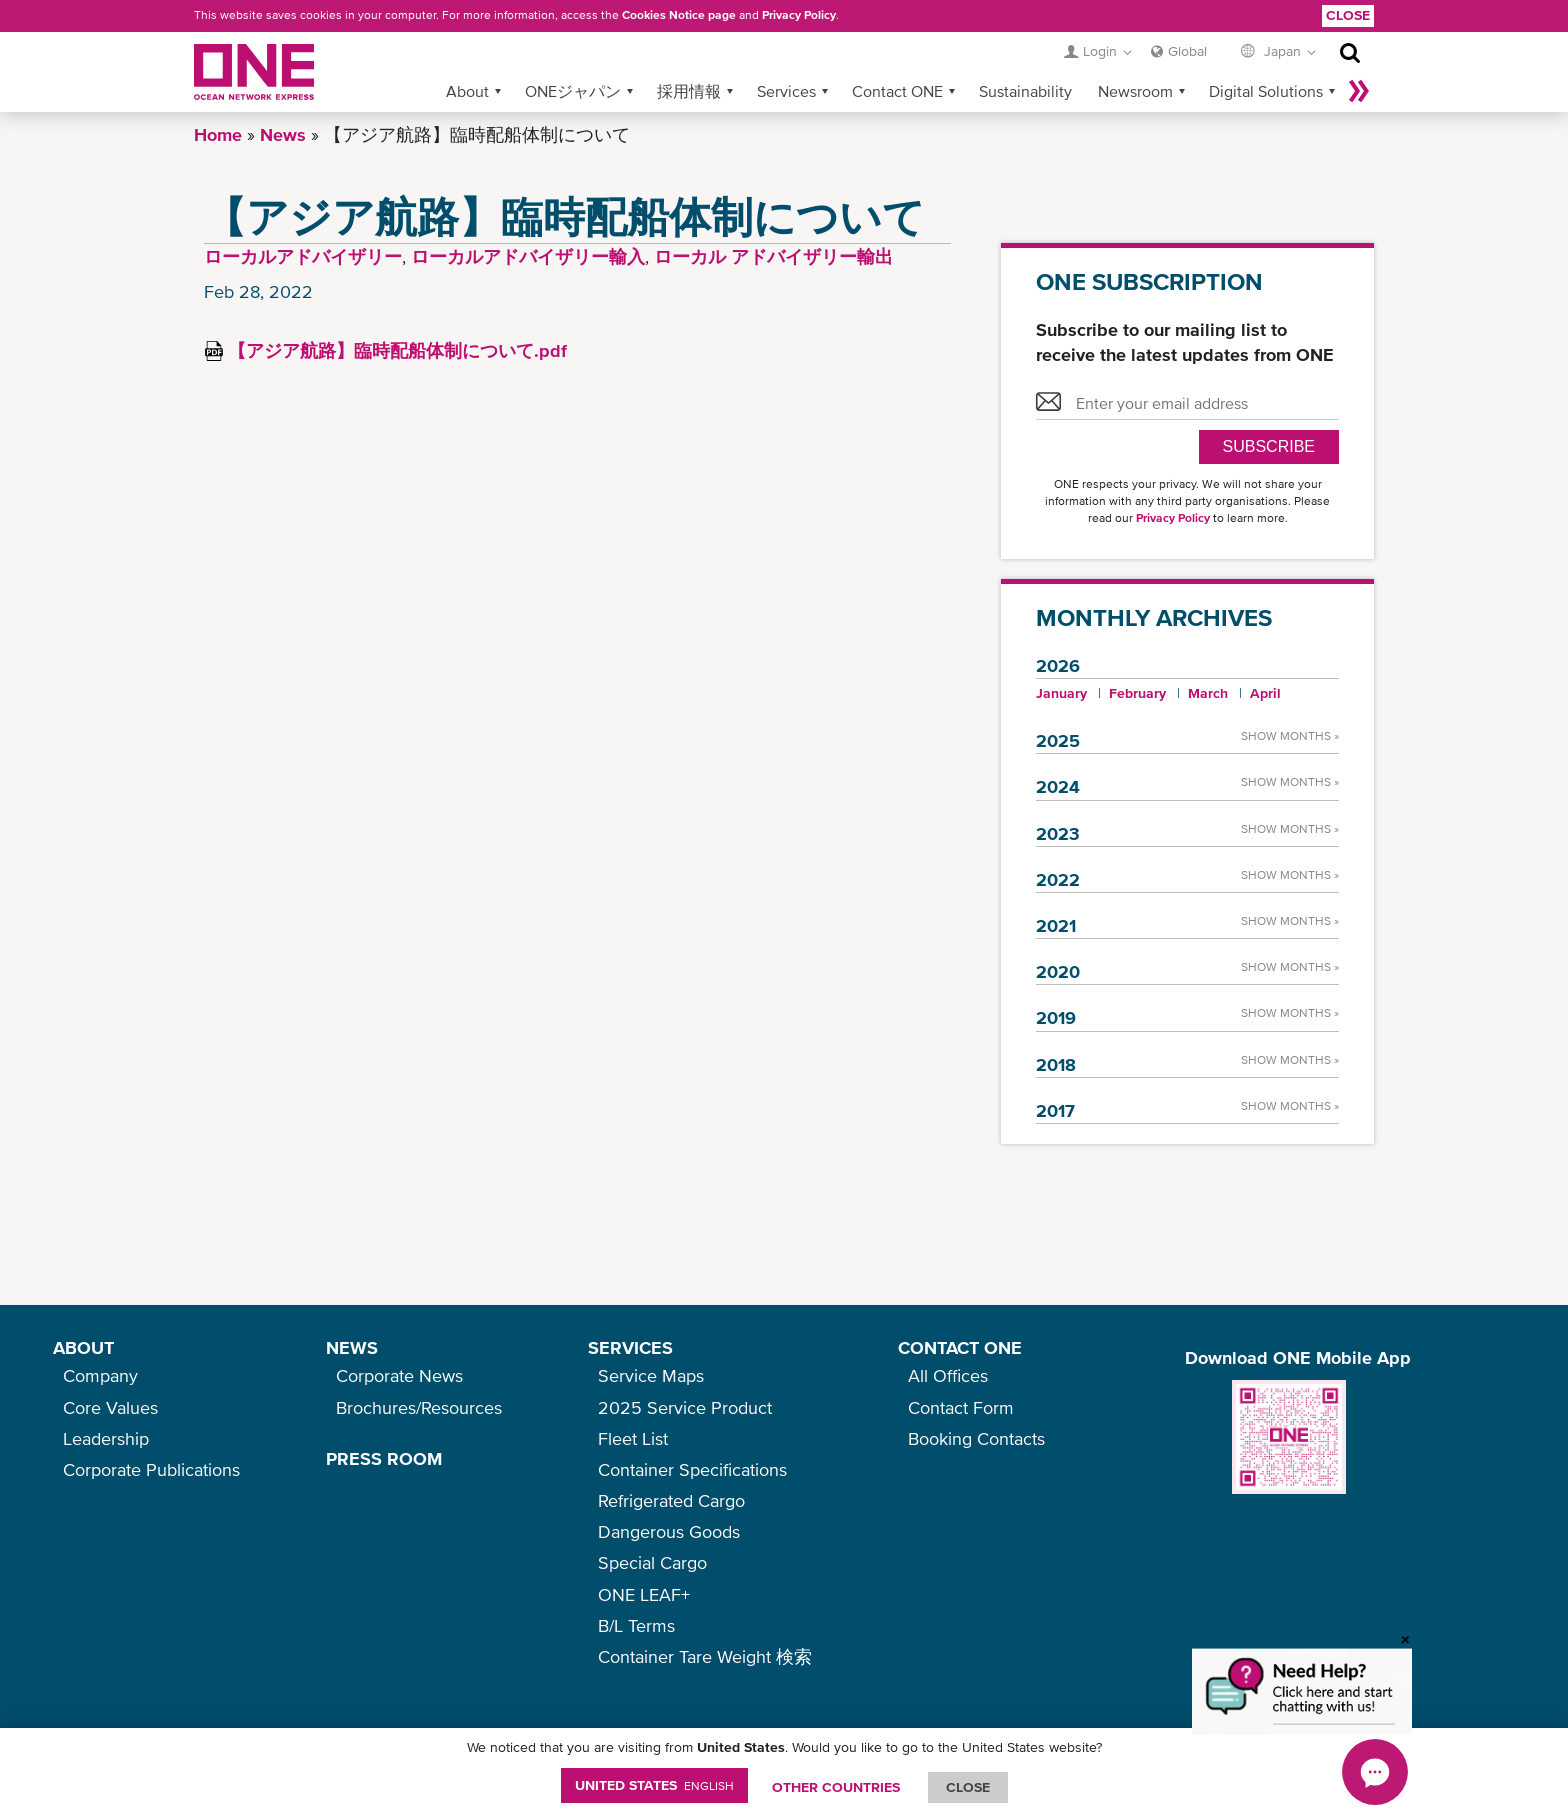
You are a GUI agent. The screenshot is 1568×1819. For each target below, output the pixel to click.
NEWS (352, 1347)
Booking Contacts (976, 1438)
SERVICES (630, 1347)
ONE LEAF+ (644, 1594)
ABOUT (83, 1347)
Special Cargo (652, 1562)
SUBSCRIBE (1269, 446)
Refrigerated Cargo (671, 1500)
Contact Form (961, 1407)
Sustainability (1025, 91)
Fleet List (633, 1438)
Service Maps (651, 1375)
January (1061, 693)
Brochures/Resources (419, 1407)
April (1265, 693)
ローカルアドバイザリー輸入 (528, 256)
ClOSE (968, 1787)
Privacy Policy (799, 15)
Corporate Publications (151, 1469)
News (283, 134)
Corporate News (399, 1375)
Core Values (110, 1407)
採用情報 (689, 91)
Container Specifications (692, 1469)
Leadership (106, 1438)
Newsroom (1135, 91)
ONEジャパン (573, 91)
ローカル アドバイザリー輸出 (773, 256)
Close (1348, 15)
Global (1187, 51)
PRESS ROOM (384, 1458)
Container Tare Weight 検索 (705, 1656)
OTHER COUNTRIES (836, 1787)
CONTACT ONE (960, 1347)
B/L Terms (636, 1625)
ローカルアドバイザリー (303, 256)
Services (786, 91)
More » (1359, 91)
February (1137, 693)
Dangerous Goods (669, 1531)
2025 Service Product (685, 1407)
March (1208, 693)
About (467, 91)
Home (218, 134)
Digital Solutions (1266, 91)
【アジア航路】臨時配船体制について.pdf (397, 350)
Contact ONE (897, 91)
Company (100, 1375)
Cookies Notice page (679, 15)
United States (654, 1785)
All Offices (948, 1375)
